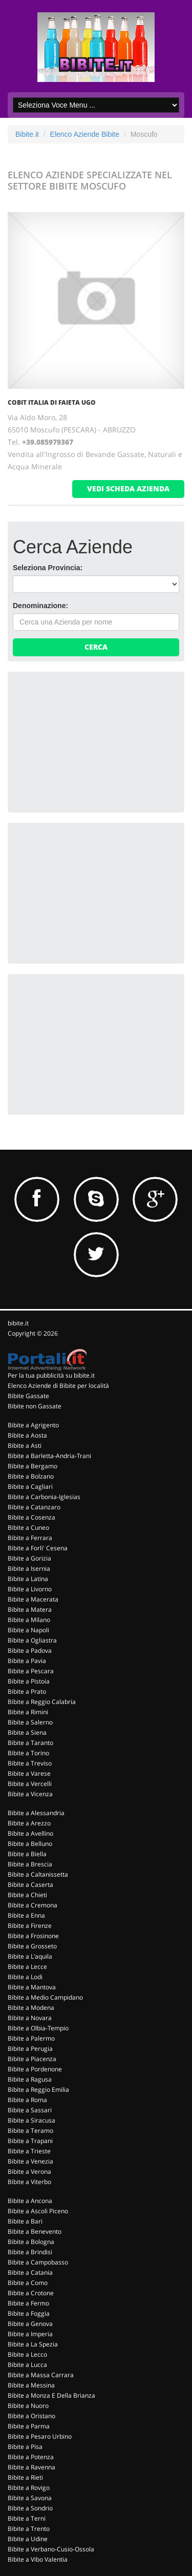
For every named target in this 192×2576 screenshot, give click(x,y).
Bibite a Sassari (30, 2110)
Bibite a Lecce (27, 1966)
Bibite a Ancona (30, 2200)
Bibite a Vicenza (30, 1794)
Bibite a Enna (26, 1915)
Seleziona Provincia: (47, 568)
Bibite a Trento (29, 2528)
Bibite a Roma (27, 2099)
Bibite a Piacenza (32, 2058)
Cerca (96, 647)
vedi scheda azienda (128, 488)
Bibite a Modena (31, 2007)
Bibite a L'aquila (30, 1956)
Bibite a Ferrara (30, 1537)
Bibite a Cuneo (28, 1527)
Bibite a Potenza (31, 2457)
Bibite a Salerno (30, 1722)
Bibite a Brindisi (30, 2252)
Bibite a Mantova (32, 1987)
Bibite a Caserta (30, 1884)
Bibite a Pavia (27, 1660)
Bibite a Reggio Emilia (38, 2089)
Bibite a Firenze (30, 1925)
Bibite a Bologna (31, 2241)
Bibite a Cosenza (31, 1517)
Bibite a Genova (30, 2323)
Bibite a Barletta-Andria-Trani (49, 1455)
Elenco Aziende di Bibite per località (58, 1385)
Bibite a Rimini (28, 1712)
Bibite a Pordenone (35, 2069)
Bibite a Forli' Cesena (38, 1548)
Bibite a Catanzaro (34, 1507)
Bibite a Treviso (30, 1763)
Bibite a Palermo (31, 2038)
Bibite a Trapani (30, 2140)
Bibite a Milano (29, 1619)
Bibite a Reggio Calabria (42, 1701)
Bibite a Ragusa (30, 2079)
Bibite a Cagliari (30, 1486)
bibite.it (18, 1323)
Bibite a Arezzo (29, 1823)
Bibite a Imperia (30, 2334)
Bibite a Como (28, 2282)
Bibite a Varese (29, 1773)
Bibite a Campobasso (38, 2262)
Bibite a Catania (30, 2272)
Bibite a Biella (27, 1854)
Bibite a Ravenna (31, 2467)
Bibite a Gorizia (29, 1558)
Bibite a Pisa (25, 2446)
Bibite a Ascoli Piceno (38, 2211)
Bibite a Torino (28, 1753)
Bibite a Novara (30, 2017)
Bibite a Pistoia (29, 1681)
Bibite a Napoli (28, 1630)
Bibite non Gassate (34, 1406)
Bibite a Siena (27, 1732)
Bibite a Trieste (29, 2151)
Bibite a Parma (29, 2426)
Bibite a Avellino (30, 1833)
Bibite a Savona (30, 2498)
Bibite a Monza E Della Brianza (51, 2395)
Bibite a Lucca (27, 2364)
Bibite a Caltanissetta (38, 1874)
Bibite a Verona (29, 2171)
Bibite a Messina (31, 2385)
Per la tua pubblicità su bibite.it (51, 1375)
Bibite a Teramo (30, 2130)
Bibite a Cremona (32, 1905)
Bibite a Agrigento (33, 1425)
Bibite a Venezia (30, 2161)
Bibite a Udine (28, 2539)
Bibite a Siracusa (31, 2120)
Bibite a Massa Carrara (41, 2375)
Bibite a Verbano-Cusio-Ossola (51, 2549)
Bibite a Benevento (34, 2231)
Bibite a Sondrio (30, 2508)
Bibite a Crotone (31, 2293)
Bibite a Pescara (31, 1671)
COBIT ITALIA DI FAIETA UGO (52, 402)
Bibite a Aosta (27, 1435)
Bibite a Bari (25, 2221)
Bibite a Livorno (30, 1589)
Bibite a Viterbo (29, 2181)
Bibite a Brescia (30, 1864)
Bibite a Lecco (27, 2354)
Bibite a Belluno (30, 1843)
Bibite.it (27, 134)
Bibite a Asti (24, 1445)
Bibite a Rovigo (29, 2487)
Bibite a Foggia (29, 2313)
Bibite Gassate (28, 1395)
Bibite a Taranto (30, 1742)
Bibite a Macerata (33, 1599)
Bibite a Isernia (29, 1568)
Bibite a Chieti (27, 1895)
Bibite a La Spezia (33, 2344)
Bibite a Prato (27, 1691)
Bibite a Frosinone (33, 1935)
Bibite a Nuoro (28, 2405)
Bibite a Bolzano (31, 1476)
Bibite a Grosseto (32, 1946)
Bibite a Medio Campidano (45, 1997)
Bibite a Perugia (30, 2048)
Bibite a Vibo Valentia (38, 2559)
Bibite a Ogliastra (32, 1640)
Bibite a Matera (30, 1609)
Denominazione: (40, 605)
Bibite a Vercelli (30, 1783)
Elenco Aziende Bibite (84, 134)
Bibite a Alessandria (36, 1813)
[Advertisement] (89, 741)
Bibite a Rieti (25, 2477)
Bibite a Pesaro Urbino (40, 2436)
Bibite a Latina (28, 1578)
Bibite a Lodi (25, 1976)
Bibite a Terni (27, 2518)
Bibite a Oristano (31, 2416)
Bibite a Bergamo (32, 1466)
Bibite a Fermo (28, 2303)
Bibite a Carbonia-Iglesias (44, 1496)
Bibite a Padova (30, 1650)
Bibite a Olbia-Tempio (38, 2028)
